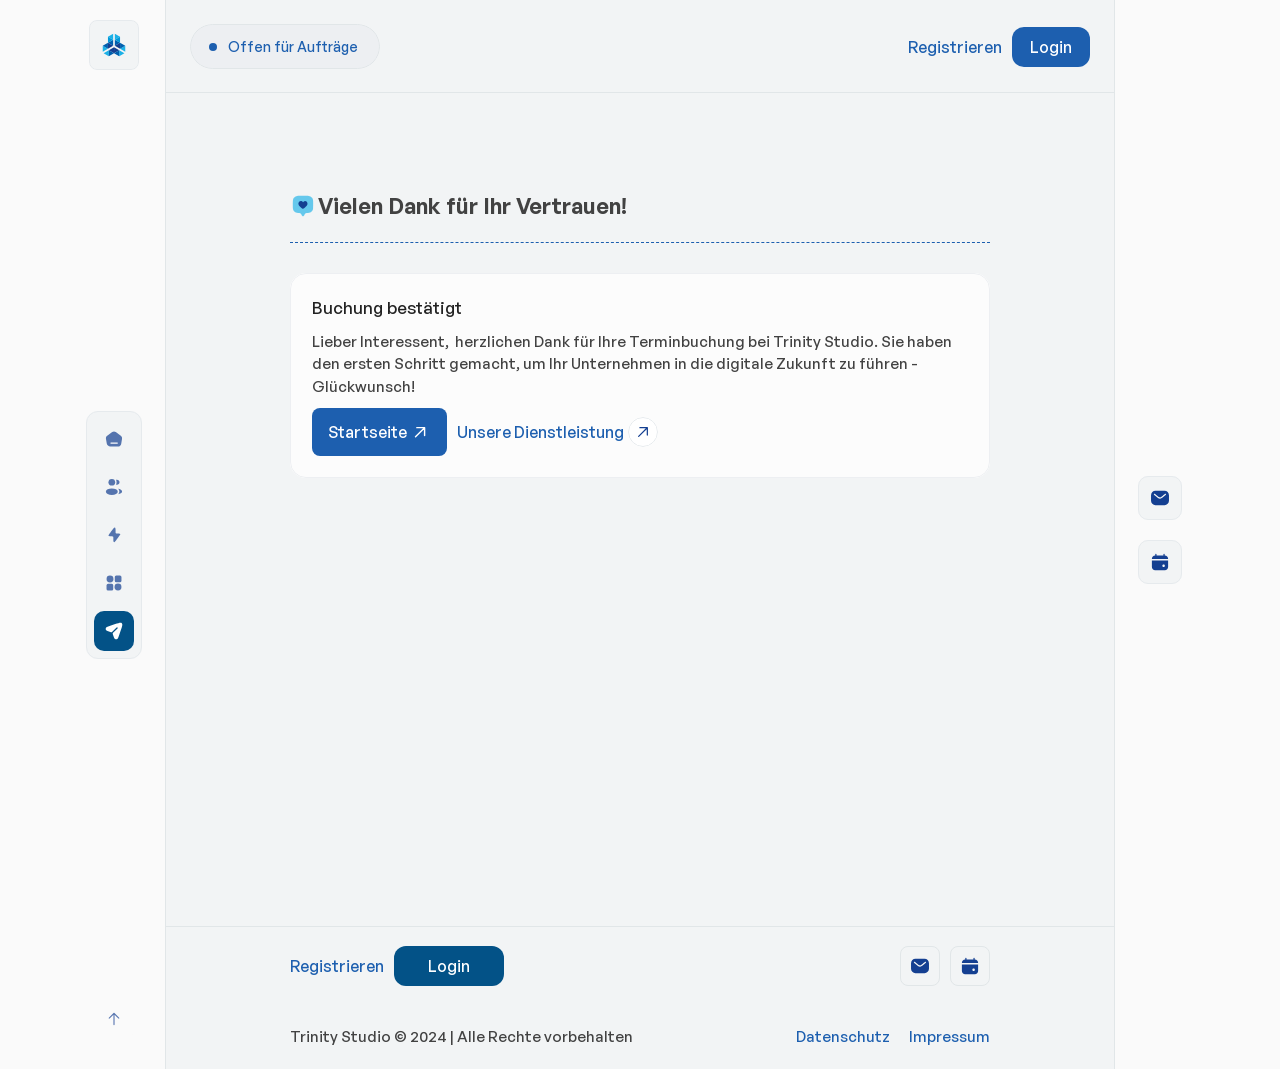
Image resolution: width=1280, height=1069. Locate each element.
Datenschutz (843, 1036)
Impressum (949, 1036)
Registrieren (955, 47)
